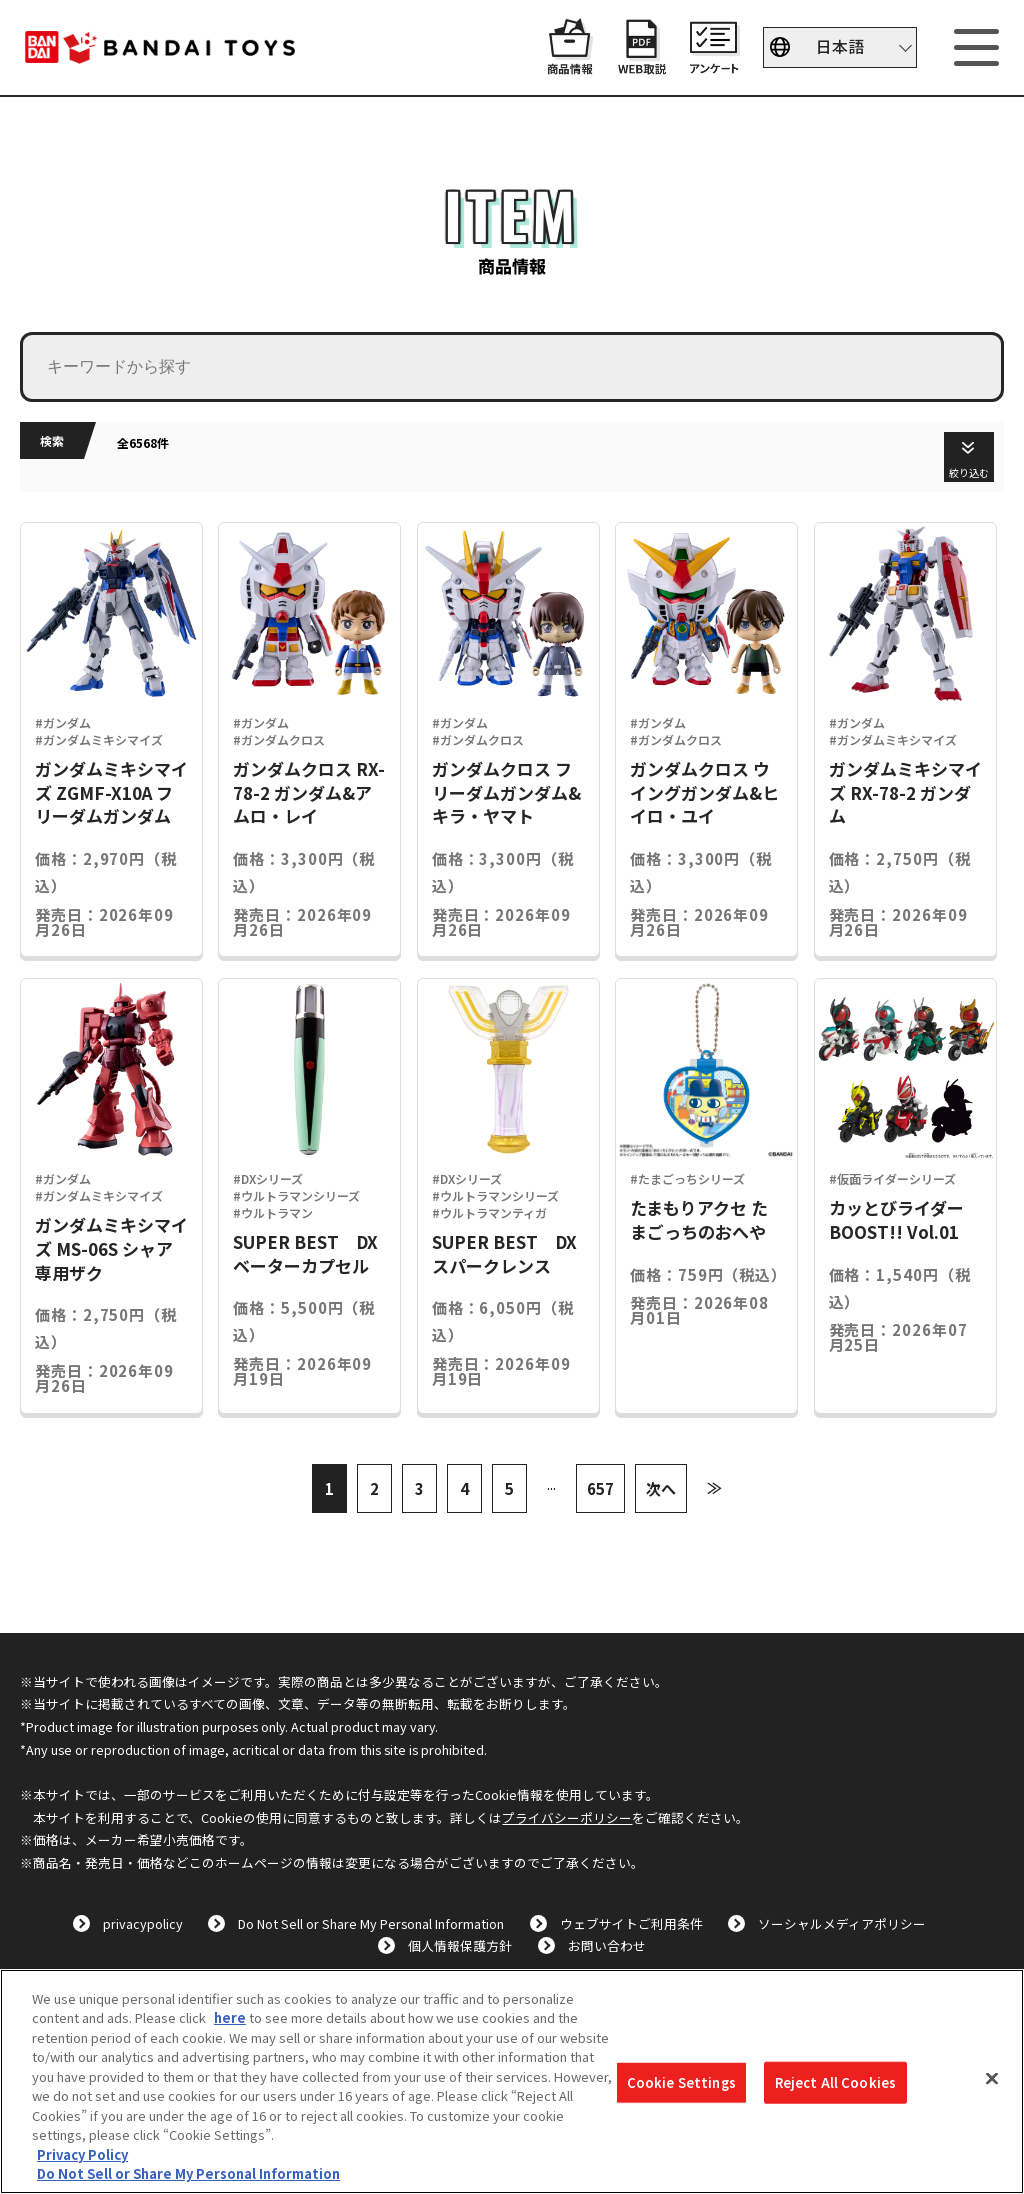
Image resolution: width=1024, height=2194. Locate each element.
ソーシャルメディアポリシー (842, 1923)
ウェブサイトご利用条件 (631, 1923)
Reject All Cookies (835, 2082)
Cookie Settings (681, 2082)
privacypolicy (143, 1923)
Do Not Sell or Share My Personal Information (371, 1923)
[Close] (992, 2079)
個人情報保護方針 (460, 1945)
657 (600, 1488)
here (230, 2017)
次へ (661, 1488)
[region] (512, 2081)
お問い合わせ (607, 1945)
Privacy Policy (82, 2154)
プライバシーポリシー (567, 1817)
